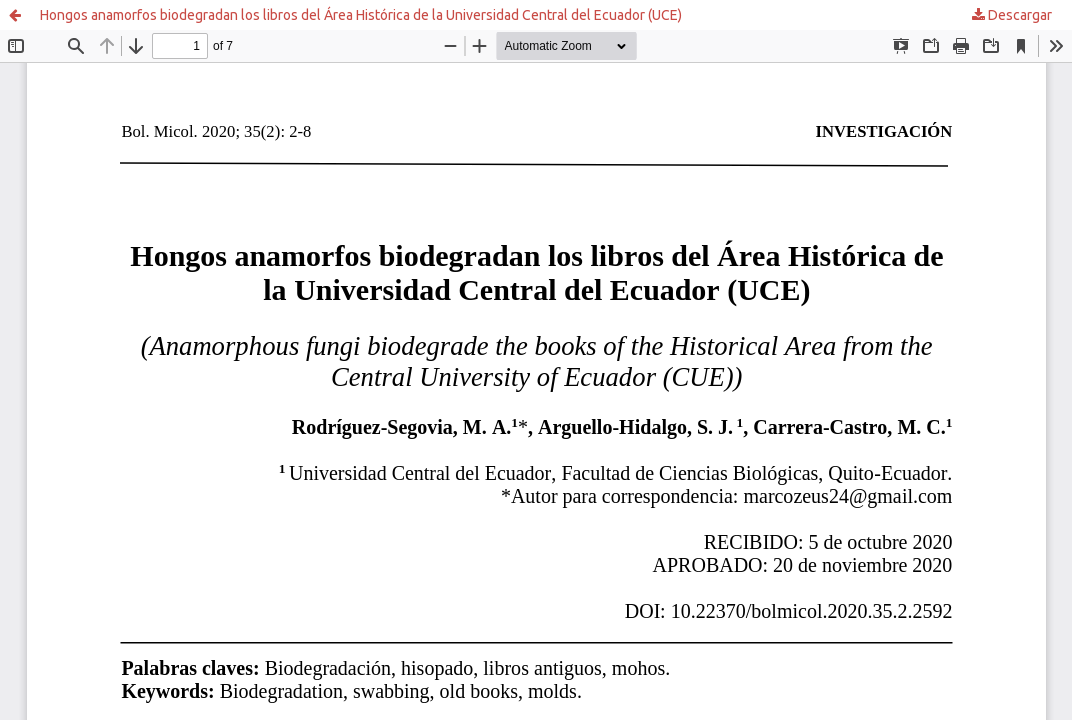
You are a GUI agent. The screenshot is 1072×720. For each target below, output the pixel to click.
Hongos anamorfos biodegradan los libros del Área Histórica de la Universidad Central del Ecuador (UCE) (361, 15)
